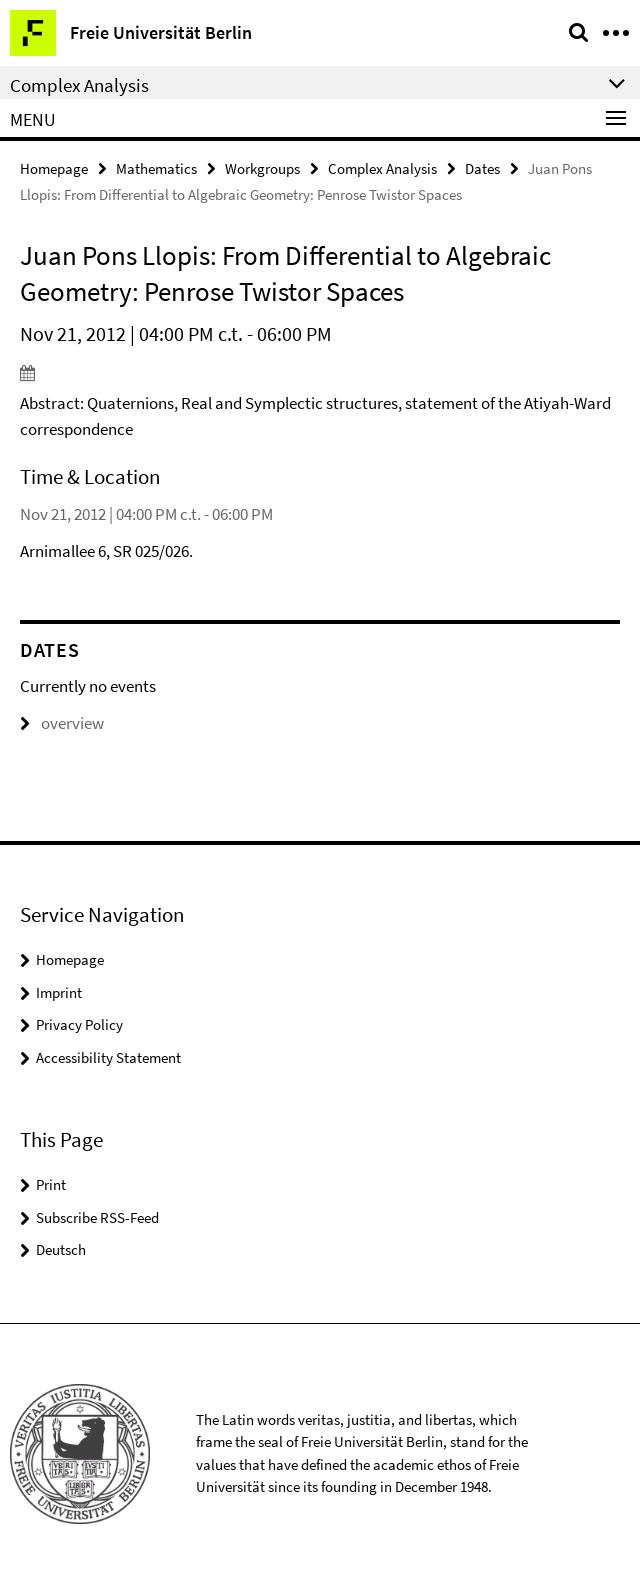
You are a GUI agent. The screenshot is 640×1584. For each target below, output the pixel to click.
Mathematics (156, 168)
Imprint (59, 992)
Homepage (54, 168)
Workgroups (262, 168)
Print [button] (51, 1184)
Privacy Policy (79, 1024)
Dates (482, 168)
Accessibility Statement (108, 1057)
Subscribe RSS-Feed (97, 1217)
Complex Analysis (382, 168)
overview (62, 723)
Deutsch (61, 1249)
